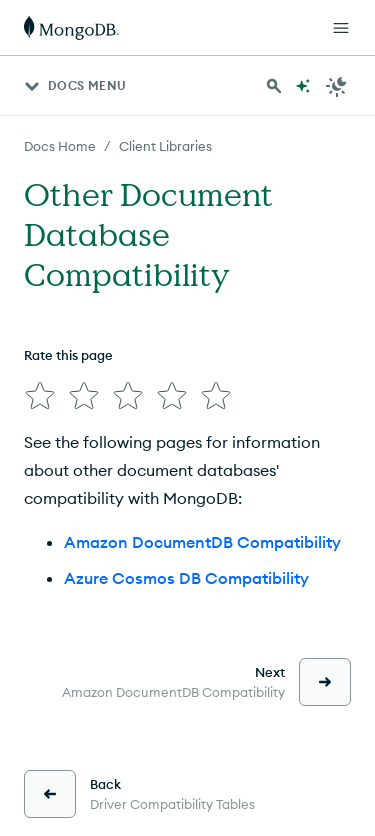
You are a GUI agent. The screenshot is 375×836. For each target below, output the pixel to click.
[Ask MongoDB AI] (303, 86)
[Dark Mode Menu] (337, 86)
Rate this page (68, 355)
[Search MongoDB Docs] (274, 86)
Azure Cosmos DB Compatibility (186, 578)
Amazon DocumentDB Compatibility (202, 542)
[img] (40, 396)
